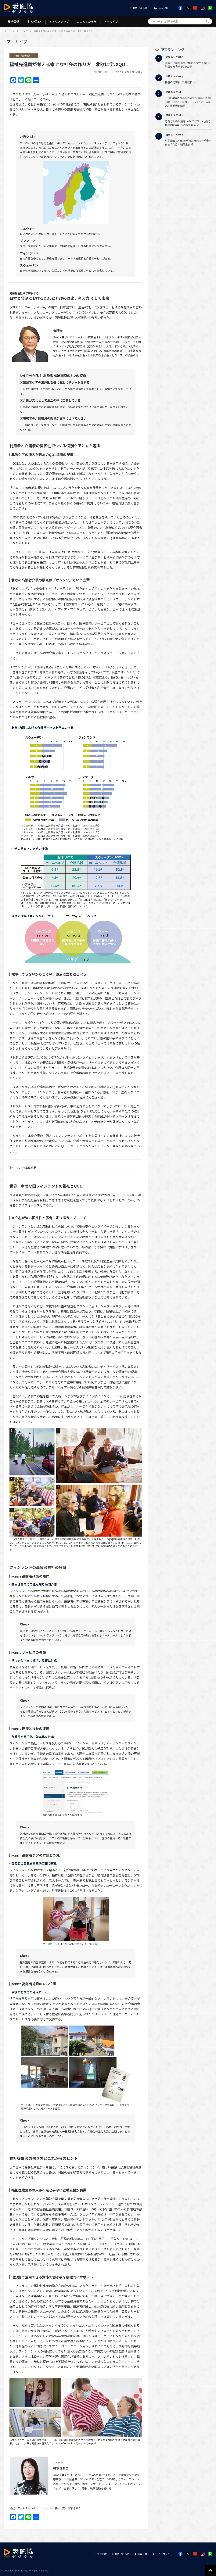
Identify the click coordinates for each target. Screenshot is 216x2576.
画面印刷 (163, 8)
